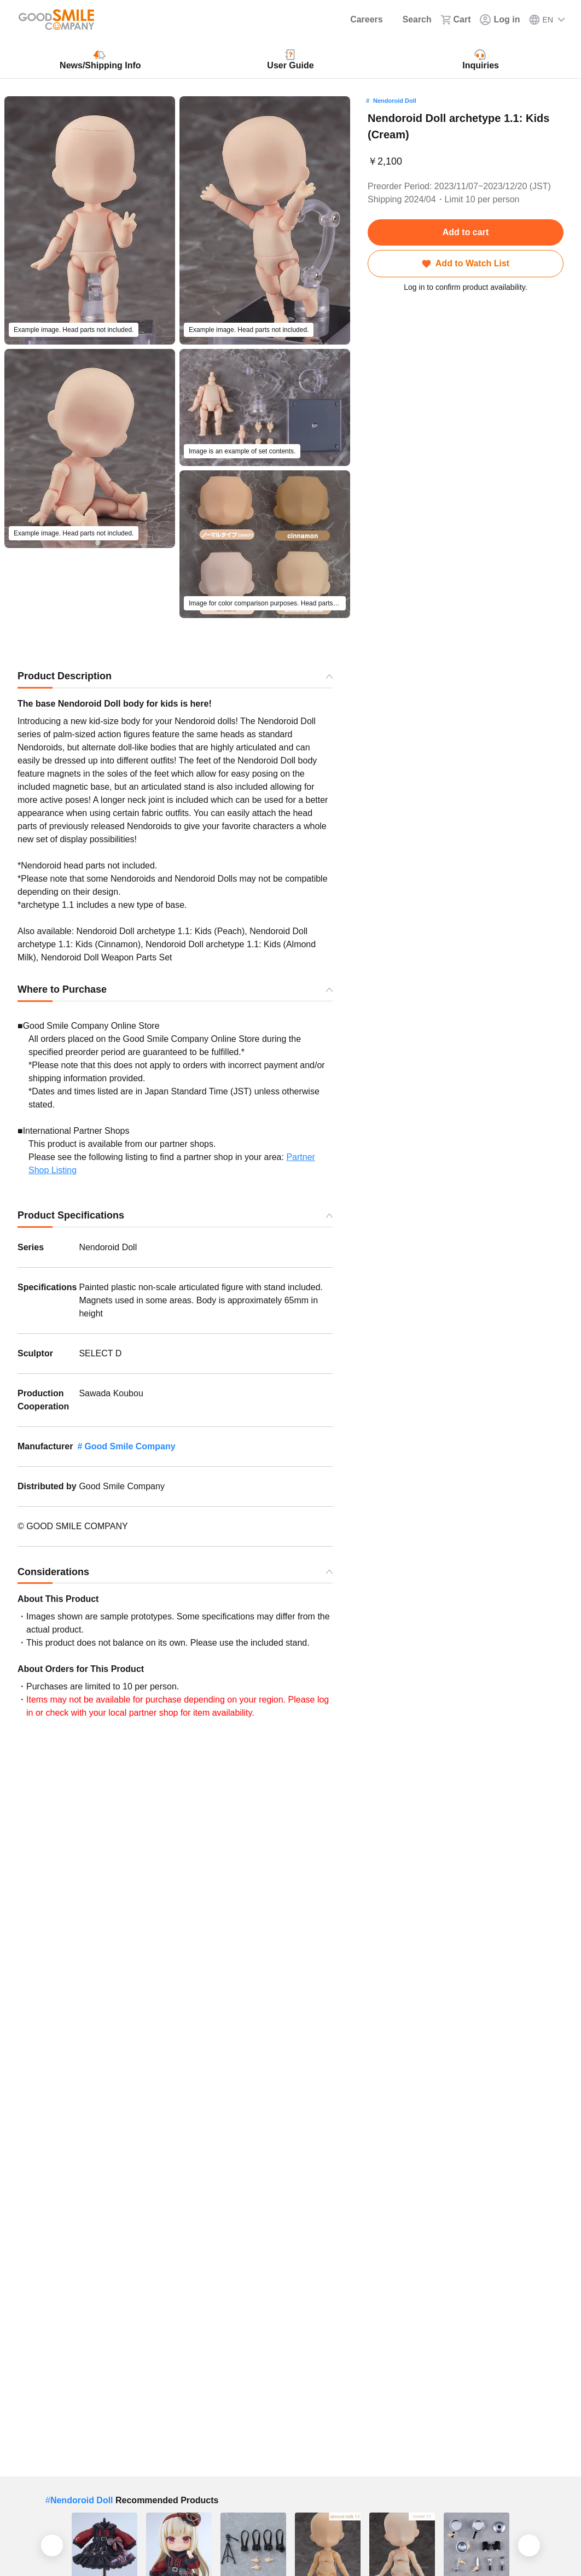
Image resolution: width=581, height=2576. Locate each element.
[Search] (411, 19)
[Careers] (359, 19)
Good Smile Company (129, 1446)
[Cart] (455, 19)
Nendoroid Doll (394, 100)
